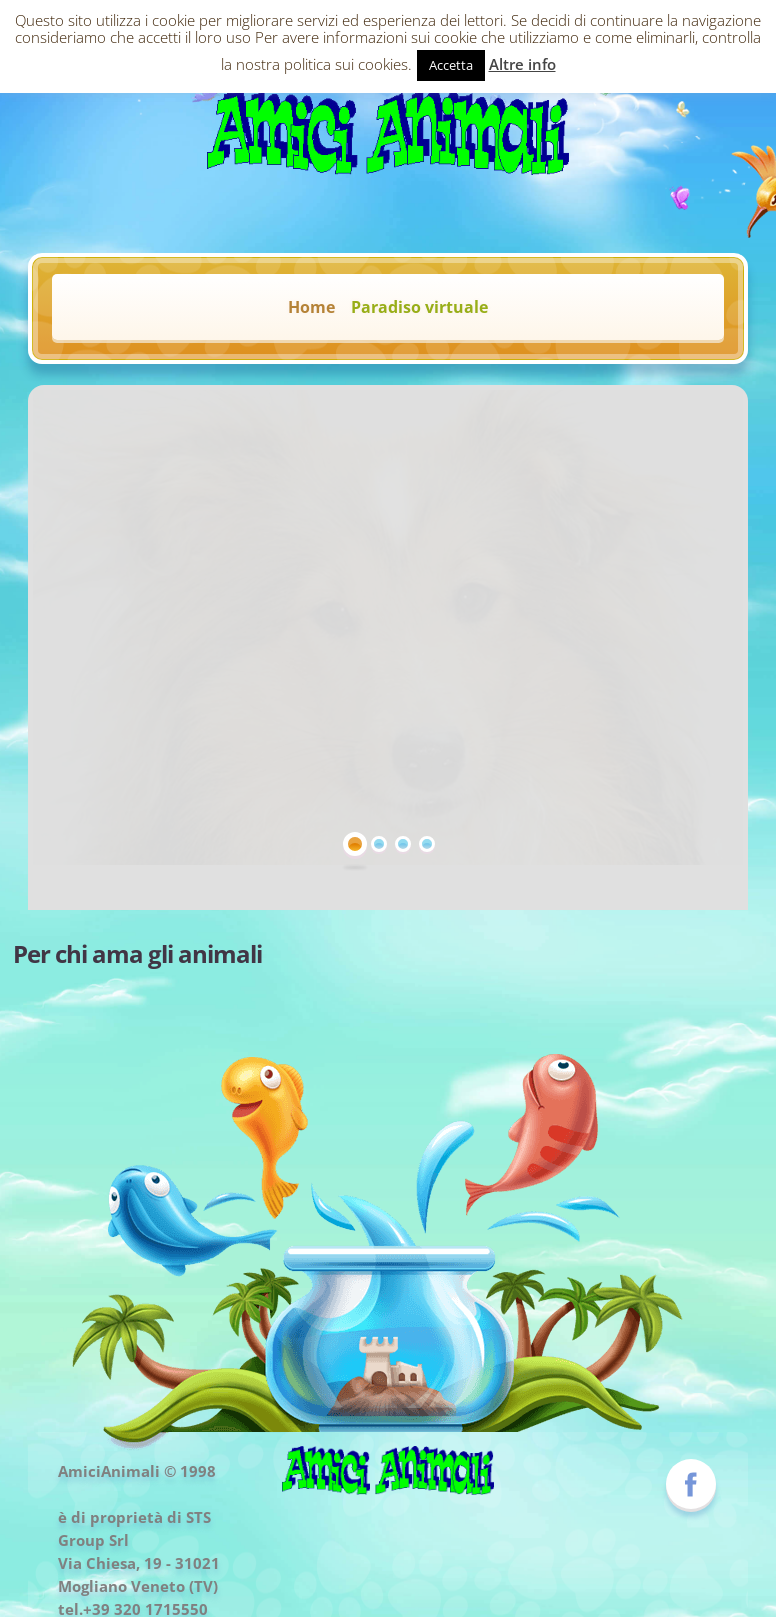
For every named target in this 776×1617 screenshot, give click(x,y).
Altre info (522, 64)
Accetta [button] (451, 65)
